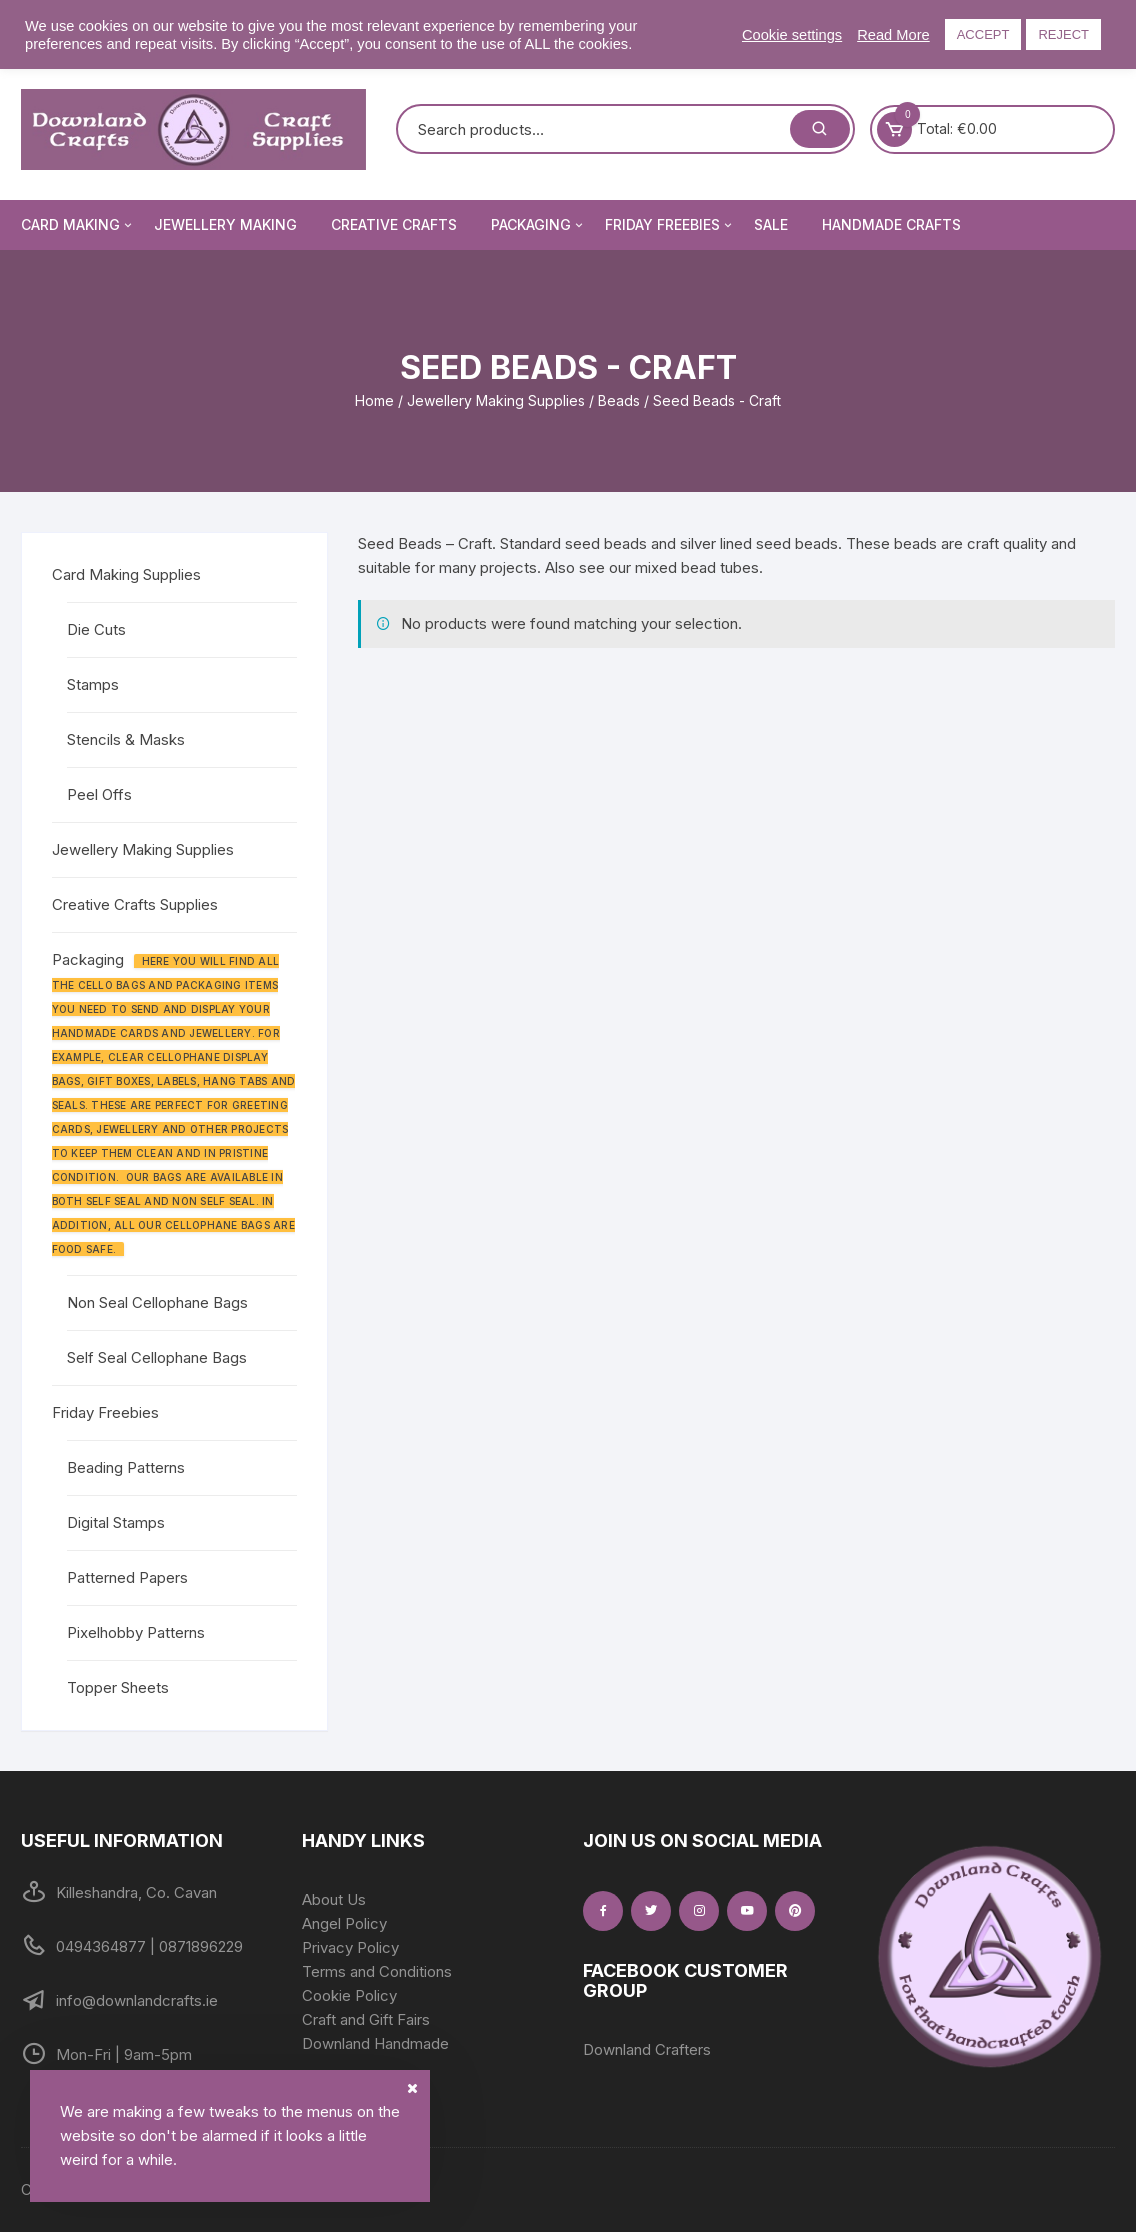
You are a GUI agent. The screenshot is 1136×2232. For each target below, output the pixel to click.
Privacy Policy (350, 1947)
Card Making (78, 225)
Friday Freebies (670, 225)
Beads (619, 400)
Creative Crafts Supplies (135, 904)
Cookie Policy (349, 1995)
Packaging (538, 225)
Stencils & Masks (126, 739)
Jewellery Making (225, 224)
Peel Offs (99, 794)
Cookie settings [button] (792, 35)
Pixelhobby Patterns (136, 1632)
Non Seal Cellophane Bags (157, 1302)
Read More (893, 35)
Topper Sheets (118, 1687)
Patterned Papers (127, 1577)
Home (374, 400)
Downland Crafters (647, 2049)
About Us (334, 1899)
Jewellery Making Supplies (496, 400)
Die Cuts (96, 629)
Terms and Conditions (377, 1971)
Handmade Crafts (891, 224)
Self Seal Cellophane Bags (157, 1357)
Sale (771, 224)
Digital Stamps (116, 1522)
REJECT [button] (1063, 34)
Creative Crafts (394, 224)
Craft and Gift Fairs (366, 2019)
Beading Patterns (126, 1467)
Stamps (93, 684)
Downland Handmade (375, 2043)
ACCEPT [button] (983, 34)
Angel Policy (344, 1923)
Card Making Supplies (126, 574)
